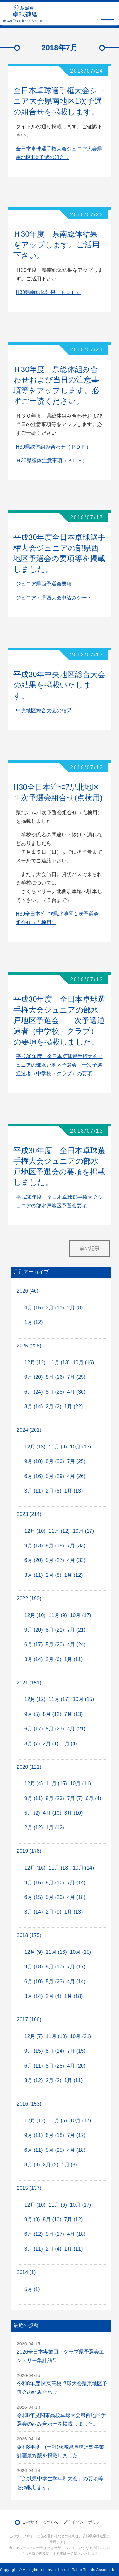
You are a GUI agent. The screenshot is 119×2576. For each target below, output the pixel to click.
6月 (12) (33, 2234)
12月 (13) (35, 1446)
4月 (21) (76, 1728)
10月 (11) (80, 1783)
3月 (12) (33, 2080)
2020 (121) (29, 1767)
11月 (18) (59, 1867)
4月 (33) (76, 1560)
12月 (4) (33, 1783)
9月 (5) (32, 1714)
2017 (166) (29, 2019)
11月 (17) (59, 1699)
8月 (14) (55, 2051)
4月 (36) (76, 1392)
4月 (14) (76, 1981)
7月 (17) (76, 1966)
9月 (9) (32, 2219)
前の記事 (89, 1248)
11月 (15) (56, 1783)
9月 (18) (33, 1461)
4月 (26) (76, 1476)
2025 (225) (29, 1345)
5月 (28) (55, 2065)
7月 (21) (76, 1630)
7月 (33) (76, 1545)
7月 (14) (76, 1882)
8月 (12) (52, 1714)
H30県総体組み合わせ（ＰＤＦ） (53, 447)
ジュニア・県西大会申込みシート (54, 597)
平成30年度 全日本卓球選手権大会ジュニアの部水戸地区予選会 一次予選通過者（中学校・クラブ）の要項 (59, 1065)
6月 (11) (33, 2065)
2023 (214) (29, 1514)
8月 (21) (55, 1630)
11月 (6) (58, 2120)
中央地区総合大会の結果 (44, 710)
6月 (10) (33, 1981)
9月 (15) (33, 1882)
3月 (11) (55, 1307)
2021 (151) (29, 1682)
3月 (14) (33, 1406)
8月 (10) (55, 1882)
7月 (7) (75, 1798)
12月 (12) (35, 1362)
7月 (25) (76, 1377)
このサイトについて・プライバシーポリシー (63, 2522)
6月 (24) (33, 1392)
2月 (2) (53, 1406)
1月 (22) (73, 1406)
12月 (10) (35, 1531)
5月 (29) (55, 1476)
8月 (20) (55, 1461)
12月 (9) (33, 1952)
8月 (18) (55, 1545)
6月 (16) (33, 1476)
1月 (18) (73, 1996)
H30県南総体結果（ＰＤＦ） (48, 292)
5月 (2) (32, 1813)
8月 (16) (55, 1377)
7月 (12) (73, 2219)
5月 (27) (55, 1560)
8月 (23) (55, 1798)
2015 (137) (29, 2188)
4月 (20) (76, 2065)
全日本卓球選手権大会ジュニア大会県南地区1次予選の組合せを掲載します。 (59, 101)
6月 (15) (33, 1897)
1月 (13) (73, 1490)
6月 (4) (93, 1798)
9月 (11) (33, 1798)
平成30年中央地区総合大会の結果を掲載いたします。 (59, 685)
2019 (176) (29, 1851)
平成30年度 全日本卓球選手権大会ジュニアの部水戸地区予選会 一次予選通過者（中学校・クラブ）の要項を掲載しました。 (59, 1020)
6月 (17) (33, 1644)
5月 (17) (55, 2234)
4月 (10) (52, 1813)
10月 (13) (80, 1446)
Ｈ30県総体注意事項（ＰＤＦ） (52, 460)
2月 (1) (50, 1743)
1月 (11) (73, 1659)
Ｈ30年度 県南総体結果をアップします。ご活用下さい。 (56, 244)
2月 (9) (53, 1911)
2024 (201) (29, 1430)
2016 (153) (29, 2103)
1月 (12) (33, 1322)
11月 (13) (59, 1362)
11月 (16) (56, 1952)
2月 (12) (33, 1827)
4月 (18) (76, 1897)
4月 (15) (33, 1307)
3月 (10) (73, 1813)
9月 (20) (33, 1377)
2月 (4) (53, 1996)
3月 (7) (32, 1743)
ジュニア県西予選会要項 (44, 583)
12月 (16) (35, 1867)
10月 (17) (83, 1531)
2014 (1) (26, 2272)
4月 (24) (76, 1644)
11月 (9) (58, 1446)
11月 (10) (56, 2036)
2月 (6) (53, 1659)
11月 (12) (59, 1531)
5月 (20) (55, 1644)
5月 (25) (55, 1392)
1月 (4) (69, 1743)
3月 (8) (32, 2164)
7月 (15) (76, 2051)
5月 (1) (32, 2289)
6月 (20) (33, 1560)
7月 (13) (73, 1714)
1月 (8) (69, 2164)
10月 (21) (80, 2036)
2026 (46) (28, 1291)
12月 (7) (33, 2036)
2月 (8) (75, 1307)
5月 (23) (55, 1981)
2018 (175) (29, 1935)
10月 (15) (83, 1699)
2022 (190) (29, 1598)
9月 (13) (33, 1545)
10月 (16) (83, 1362)
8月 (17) (55, 1966)
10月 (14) (83, 1867)
